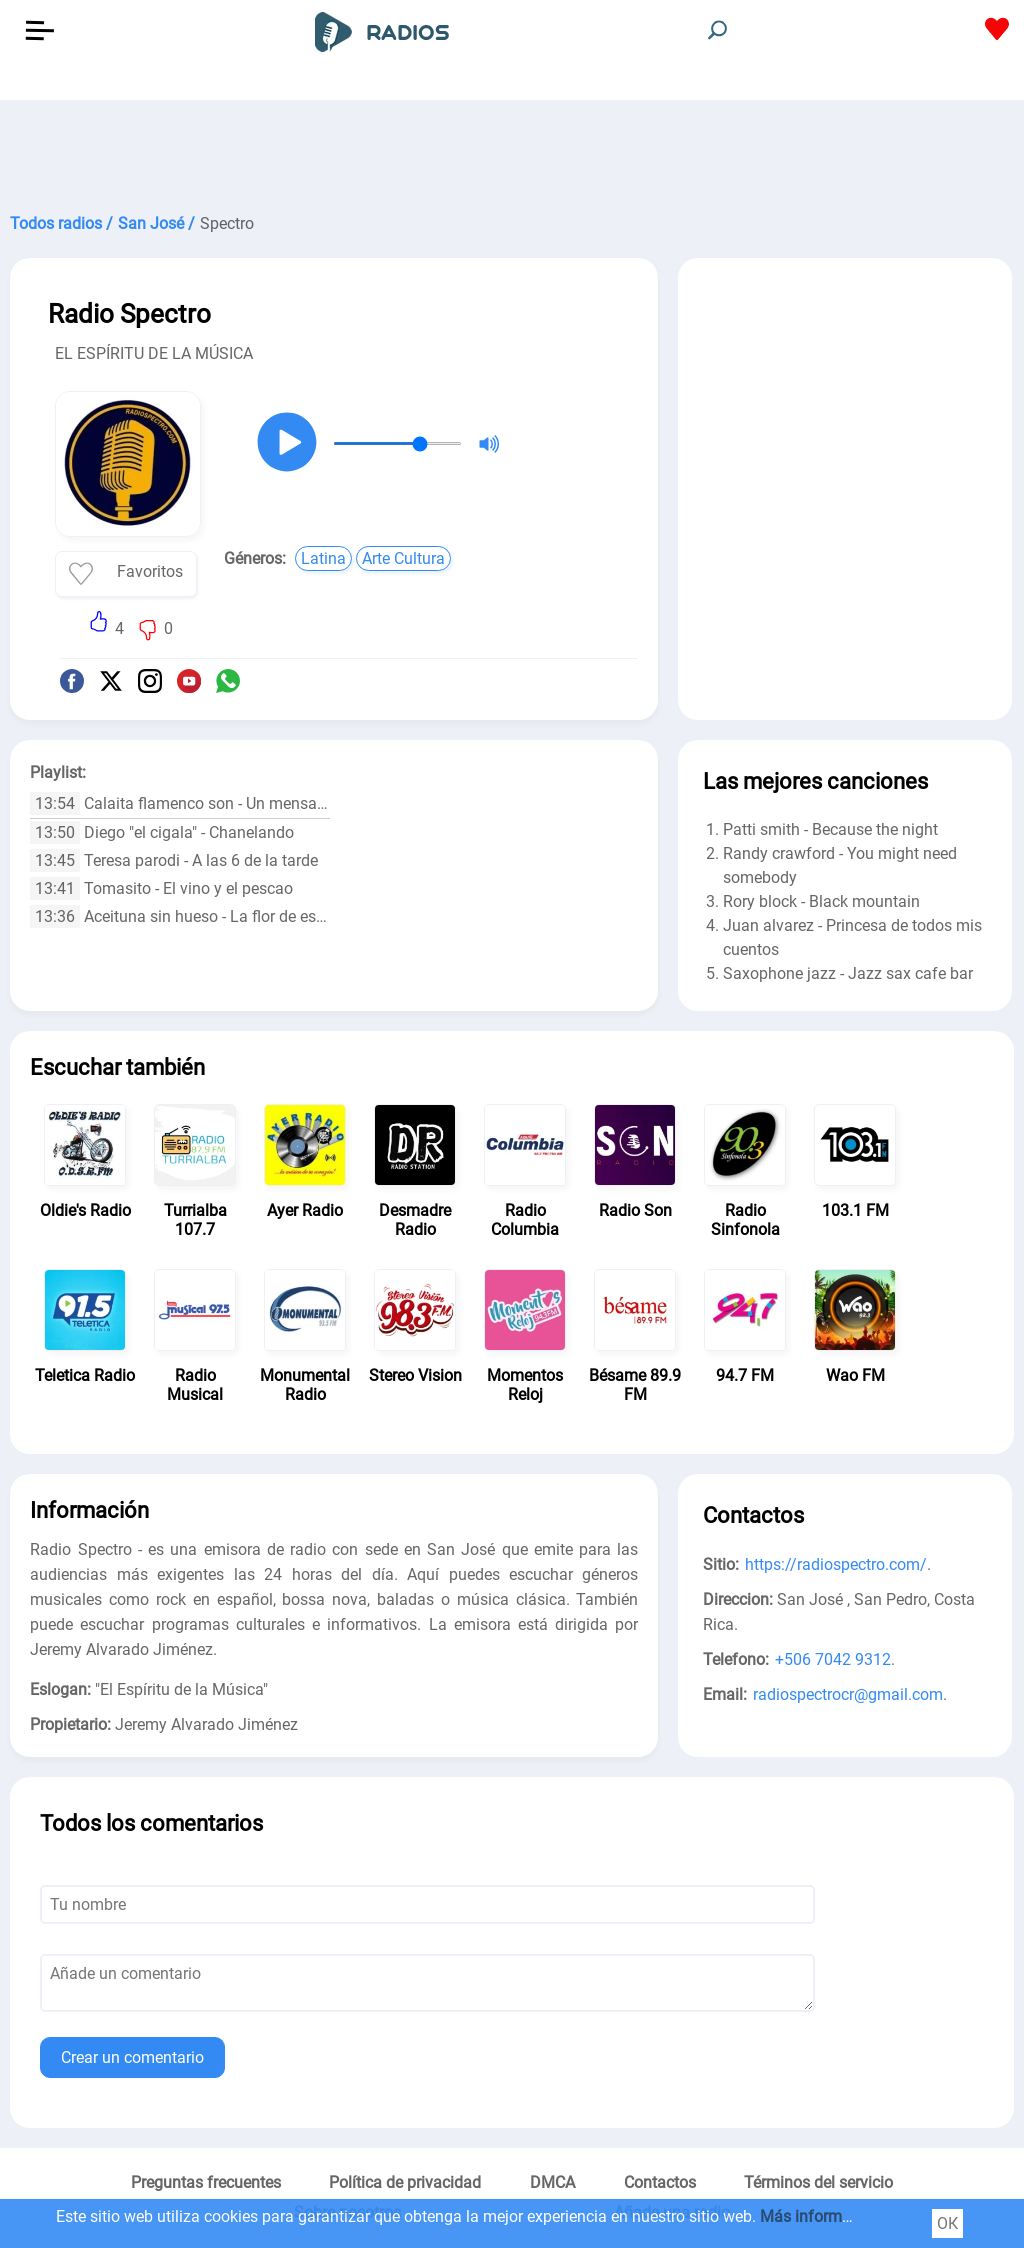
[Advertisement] (512, 150)
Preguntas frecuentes (206, 2182)
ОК (947, 2223)
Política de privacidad (405, 2182)
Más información (820, 2216)
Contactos (660, 2182)
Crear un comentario (132, 2057)
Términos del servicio (818, 2182)
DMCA (552, 2182)
